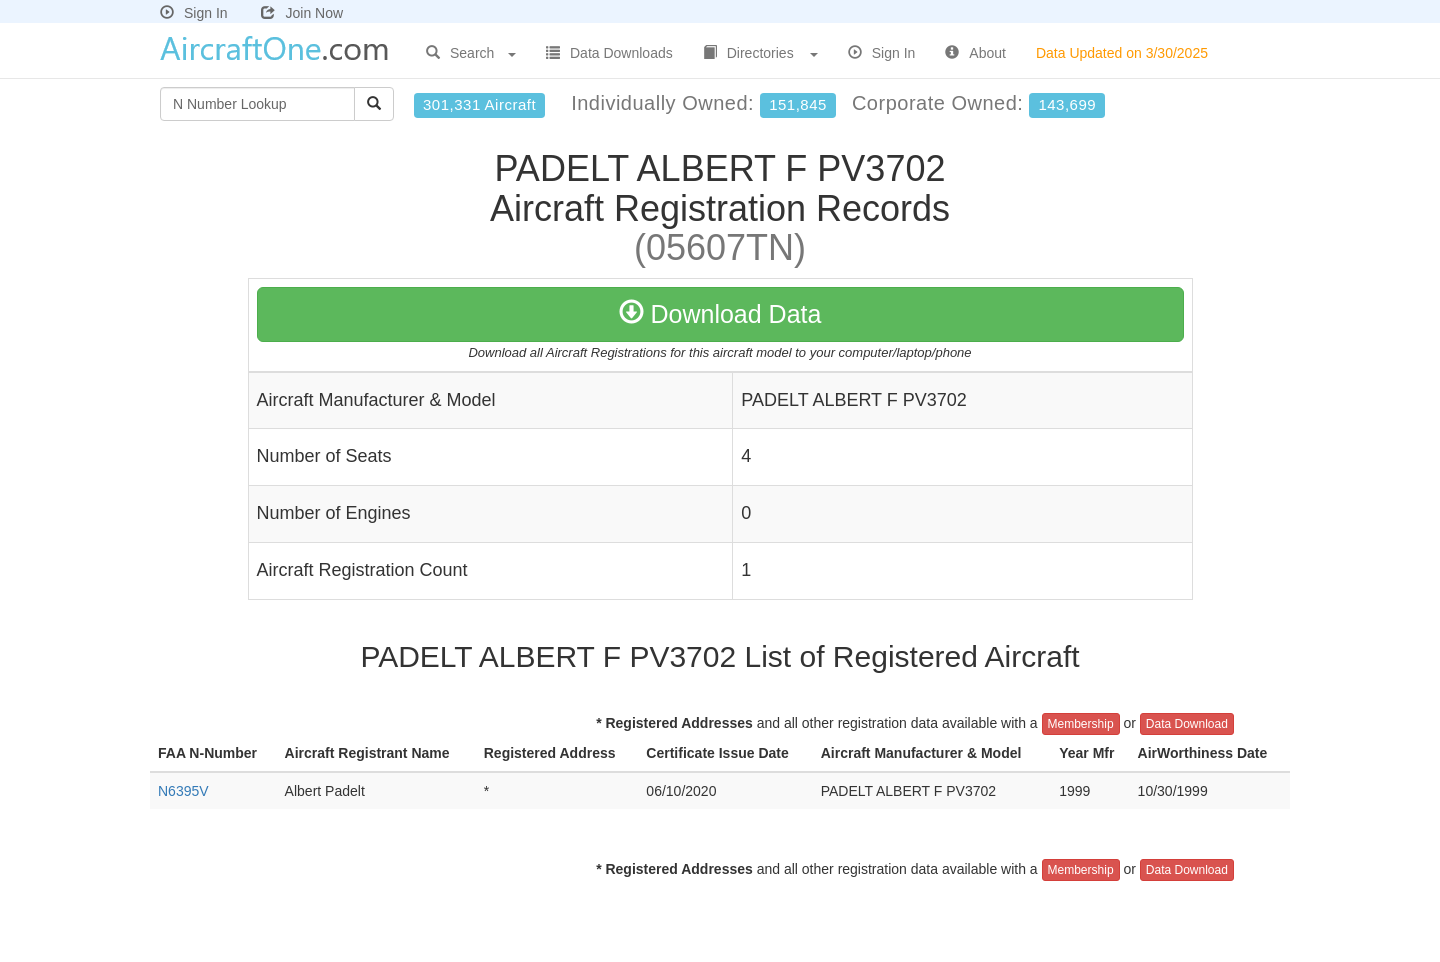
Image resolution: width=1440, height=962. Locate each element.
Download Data (720, 314)
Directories (760, 53)
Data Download (1187, 724)
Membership (1081, 724)
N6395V (183, 791)
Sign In (194, 13)
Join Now (302, 13)
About (975, 53)
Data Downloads (609, 53)
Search (471, 53)
